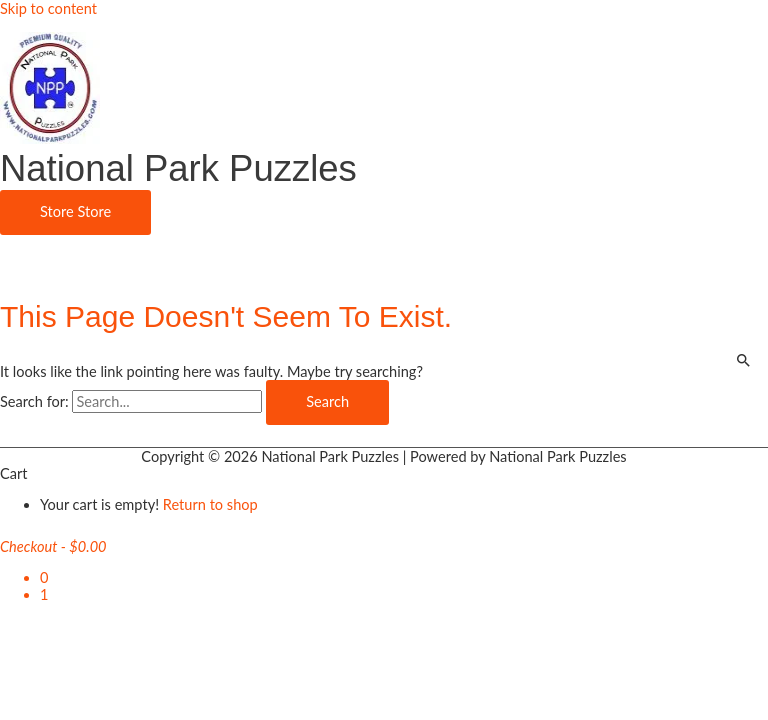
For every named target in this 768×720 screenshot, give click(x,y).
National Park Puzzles (178, 168)
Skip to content (48, 8)
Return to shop (210, 504)
